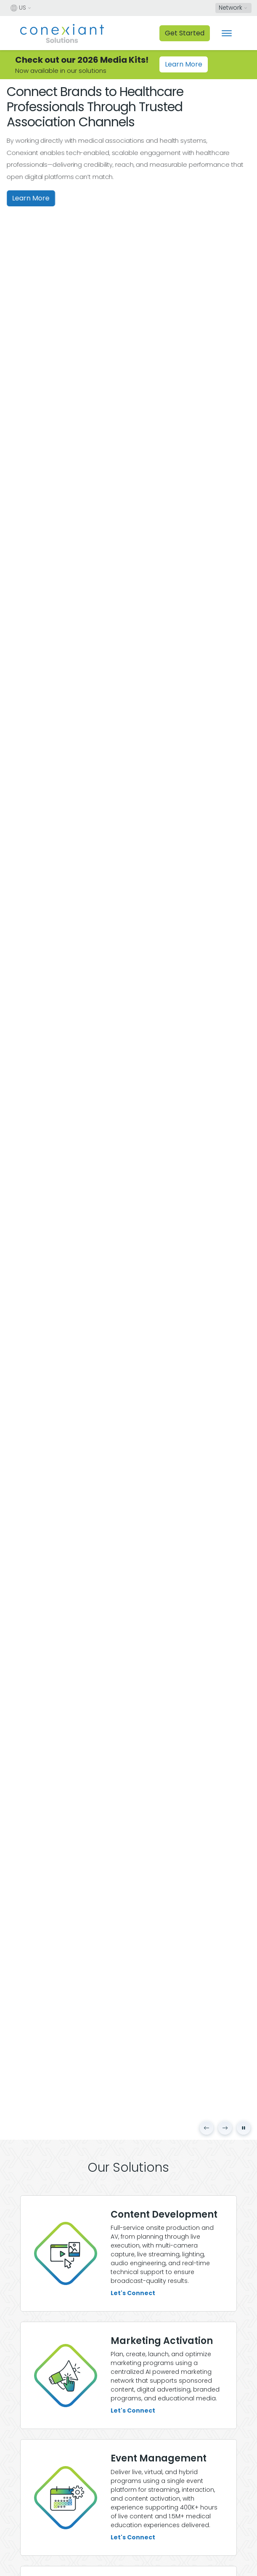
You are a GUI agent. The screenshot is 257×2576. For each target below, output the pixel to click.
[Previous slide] (207, 2128)
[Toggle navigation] (227, 33)
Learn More (183, 64)
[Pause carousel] (244, 2128)
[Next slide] (225, 2128)
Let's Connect (133, 2293)
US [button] (18, 8)
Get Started (184, 33)
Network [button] (230, 7)
